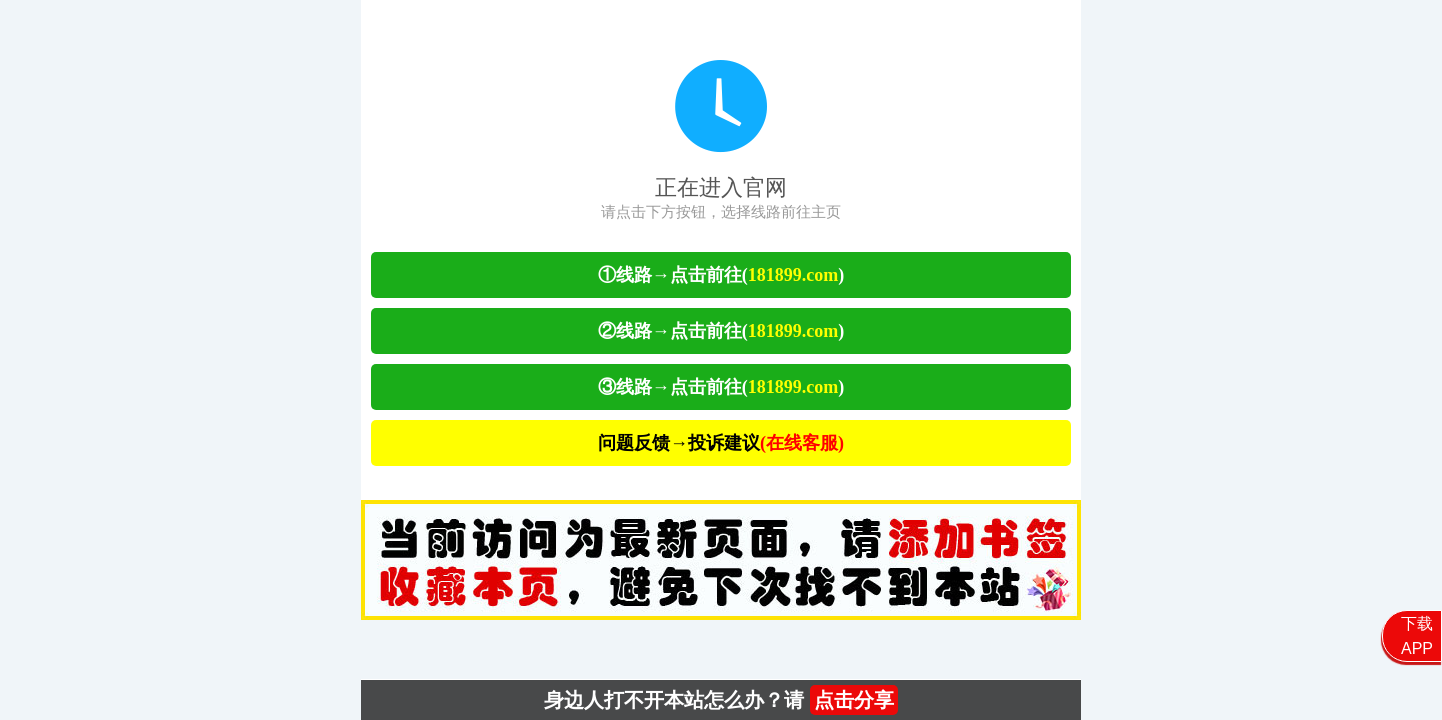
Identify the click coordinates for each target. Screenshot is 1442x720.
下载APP (1417, 636)
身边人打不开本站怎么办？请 (721, 700)
